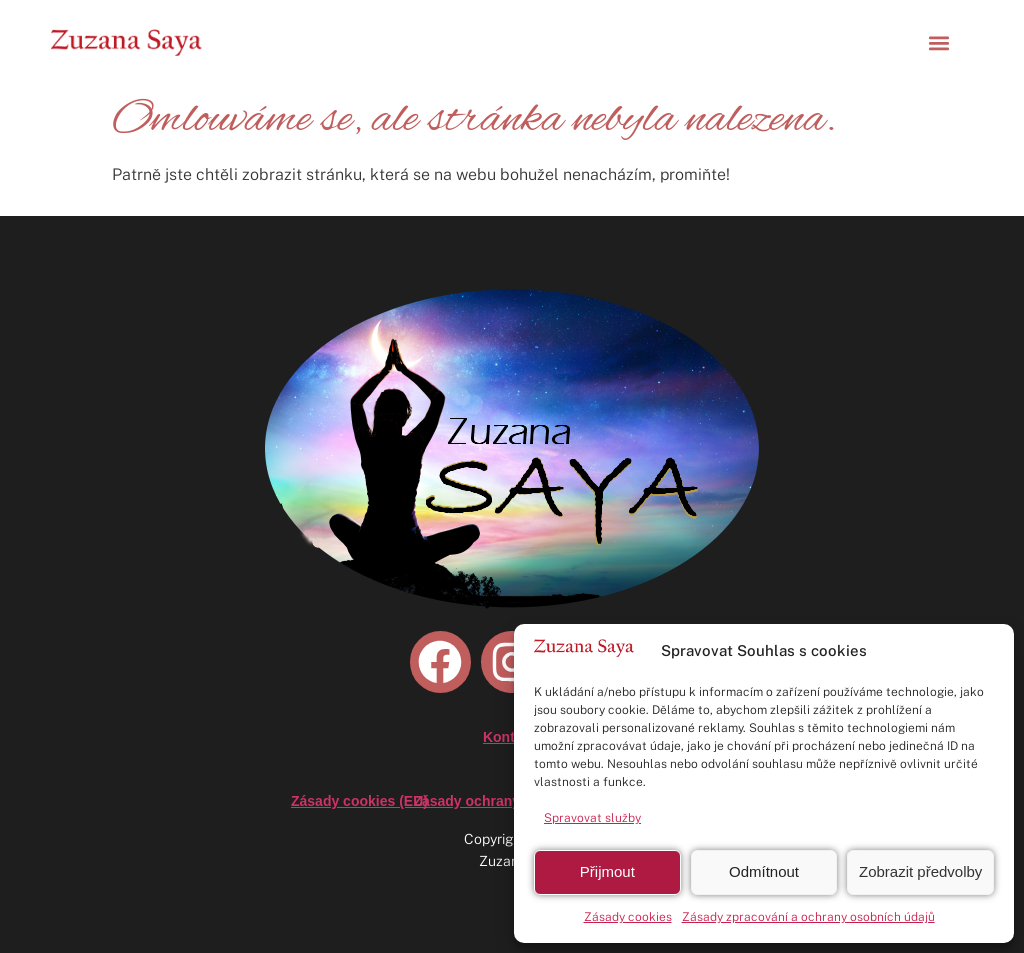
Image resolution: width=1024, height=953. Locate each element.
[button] (938, 42)
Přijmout (607, 871)
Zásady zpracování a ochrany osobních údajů (808, 917)
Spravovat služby (592, 818)
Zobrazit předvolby (920, 871)
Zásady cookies (628, 917)
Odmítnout (764, 871)
